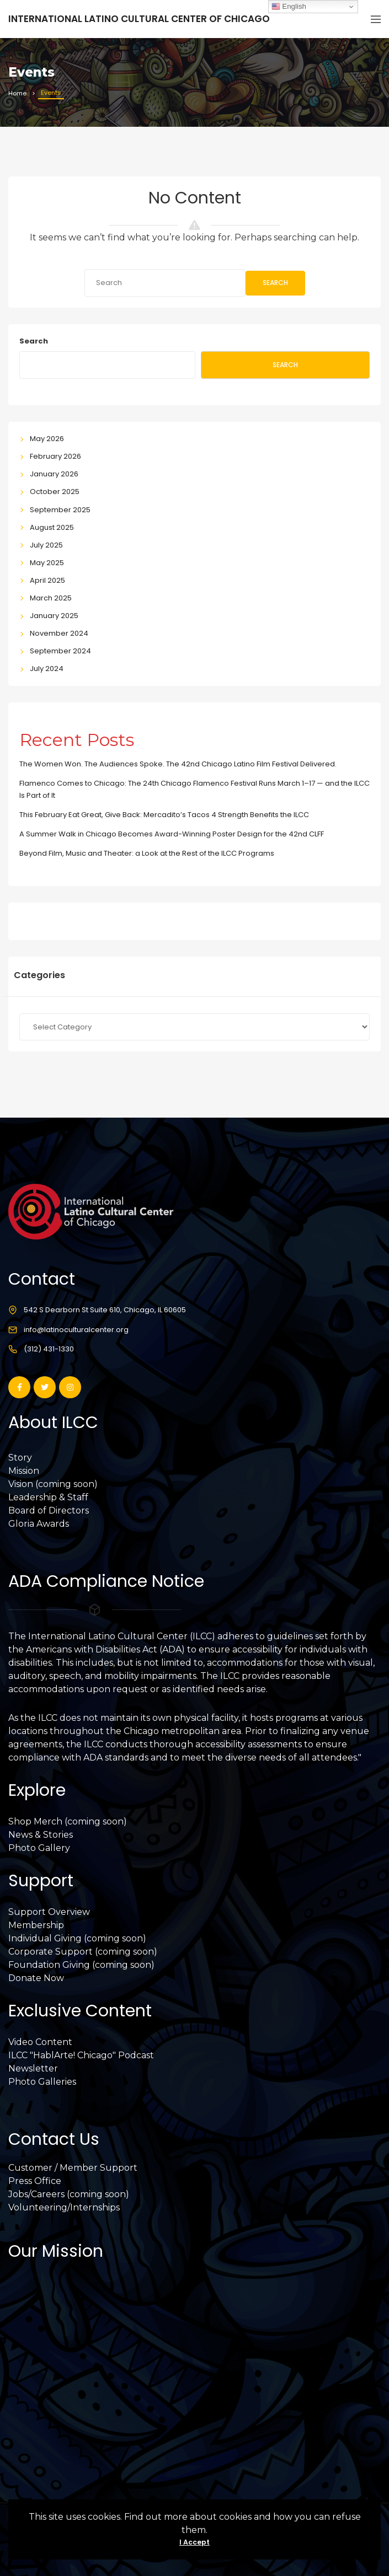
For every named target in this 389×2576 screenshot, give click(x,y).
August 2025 (52, 527)
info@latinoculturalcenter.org (76, 1329)
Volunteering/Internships (64, 2207)
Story (20, 1457)
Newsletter (33, 2068)
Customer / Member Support (72, 2167)
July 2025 (46, 545)
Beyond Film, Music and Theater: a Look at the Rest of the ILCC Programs (146, 853)
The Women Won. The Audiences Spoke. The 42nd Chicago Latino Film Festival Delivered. (178, 764)
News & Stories (40, 1834)
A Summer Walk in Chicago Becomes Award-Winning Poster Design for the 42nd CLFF (171, 834)
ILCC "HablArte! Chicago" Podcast (81, 2055)
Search (275, 282)
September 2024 (60, 651)
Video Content (40, 2042)
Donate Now (36, 1978)
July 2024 (46, 668)
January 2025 (54, 615)
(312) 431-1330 (49, 1349)
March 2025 (51, 598)
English (288, 6)
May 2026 (47, 438)
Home (17, 93)
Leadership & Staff (48, 1497)
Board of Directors (48, 1510)
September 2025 (60, 510)
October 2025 (54, 491)
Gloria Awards (38, 1523)
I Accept (194, 2542)
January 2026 (54, 474)
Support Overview (49, 1912)
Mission (23, 1471)
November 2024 (59, 633)
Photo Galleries (42, 2081)
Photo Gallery (39, 1848)
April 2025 (47, 580)
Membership (36, 1925)
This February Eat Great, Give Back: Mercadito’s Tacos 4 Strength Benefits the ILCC (164, 814)
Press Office (34, 2181)
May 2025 (47, 562)
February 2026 (55, 456)
